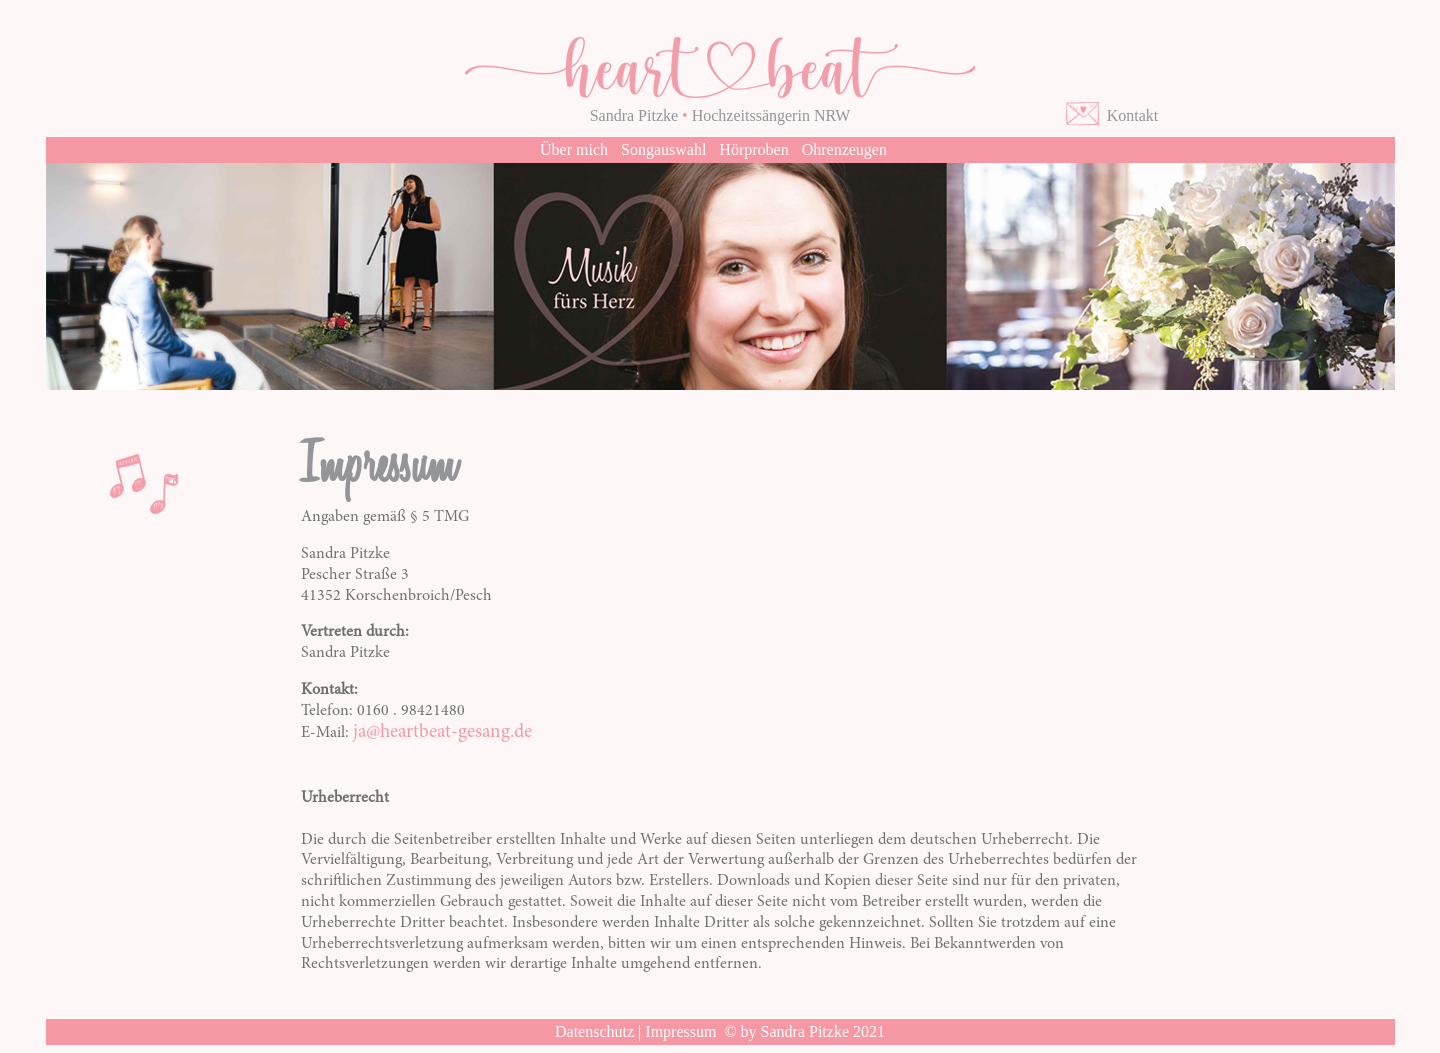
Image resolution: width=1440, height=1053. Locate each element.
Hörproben (753, 149)
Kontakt (1129, 115)
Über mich (574, 149)
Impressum (680, 1031)
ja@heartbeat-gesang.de (442, 732)
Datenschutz (594, 1031)
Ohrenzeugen (844, 149)
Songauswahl (663, 149)
